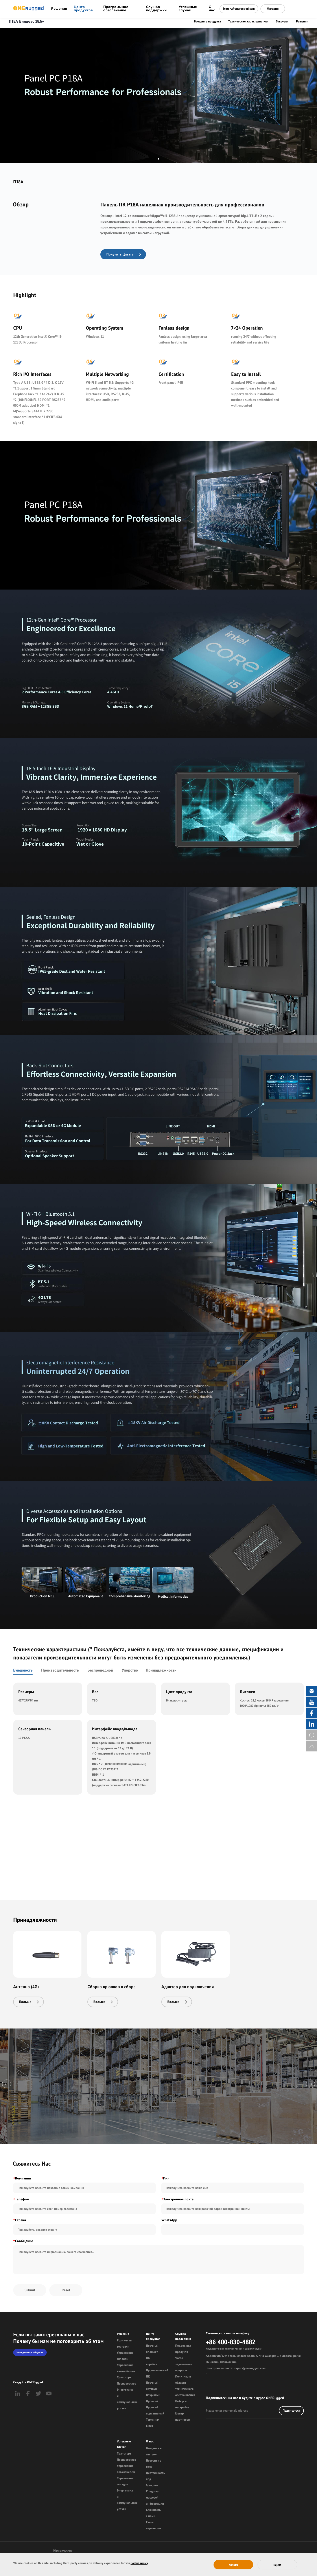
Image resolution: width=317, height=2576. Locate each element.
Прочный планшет (152, 2349)
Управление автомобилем (125, 2368)
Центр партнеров (182, 2416)
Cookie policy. (139, 2563)
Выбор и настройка (182, 2404)
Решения (59, 9)
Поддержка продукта (183, 2349)
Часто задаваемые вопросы (183, 2364)
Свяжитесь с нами (153, 2513)
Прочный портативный (154, 2410)
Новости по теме (153, 2463)
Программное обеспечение (115, 8)
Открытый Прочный (153, 2398)
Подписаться (291, 2411)
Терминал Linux (153, 2423)
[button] (6, 2084)
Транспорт (124, 2377)
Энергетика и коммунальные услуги (125, 2399)
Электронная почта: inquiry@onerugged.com (235, 2368)
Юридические (62, 2550)
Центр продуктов (83, 8)
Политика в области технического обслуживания (183, 2385)
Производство (125, 2383)
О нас (212, 8)
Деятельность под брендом (154, 2479)
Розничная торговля (124, 2343)
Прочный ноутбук (152, 2386)
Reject (277, 2565)
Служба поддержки (156, 8)
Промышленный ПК (154, 2373)
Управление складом (125, 2356)
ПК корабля (151, 2361)
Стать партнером (153, 2525)
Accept (233, 2565)
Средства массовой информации (154, 2497)
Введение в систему (154, 2451)
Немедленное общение (30, 2352)
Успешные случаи (188, 8)
